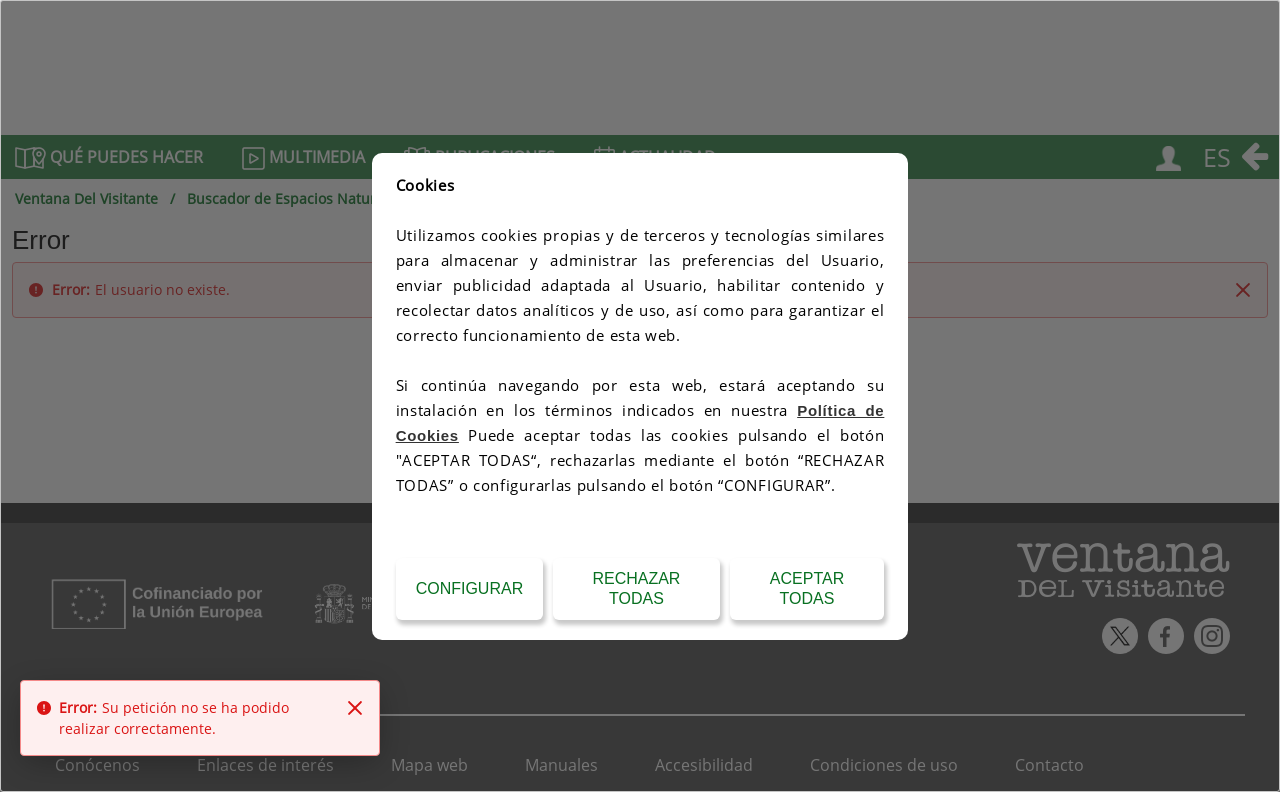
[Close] (355, 708)
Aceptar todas (807, 588)
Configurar (470, 588)
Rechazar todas (636, 588)
